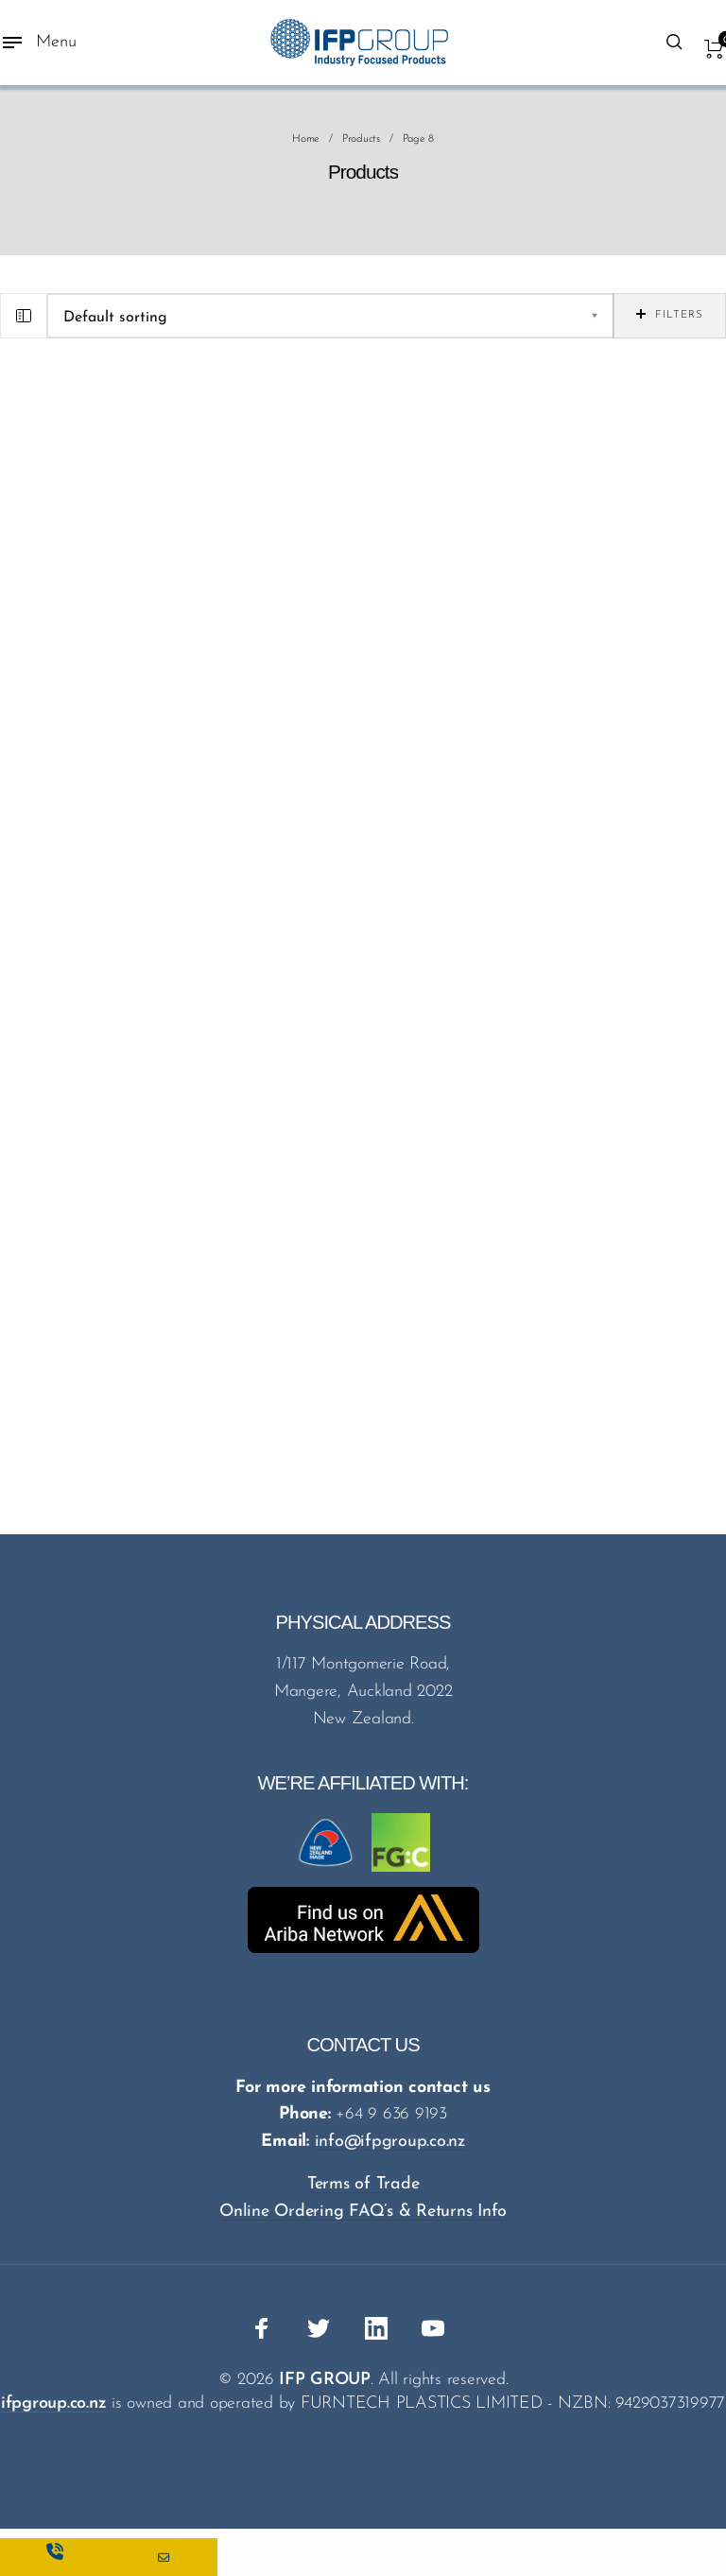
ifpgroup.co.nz (54, 2403)
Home (306, 139)
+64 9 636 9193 (391, 2114)
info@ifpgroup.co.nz (390, 2142)
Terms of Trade (363, 2184)
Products (361, 139)
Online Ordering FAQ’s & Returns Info (363, 2212)
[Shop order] (330, 315)
